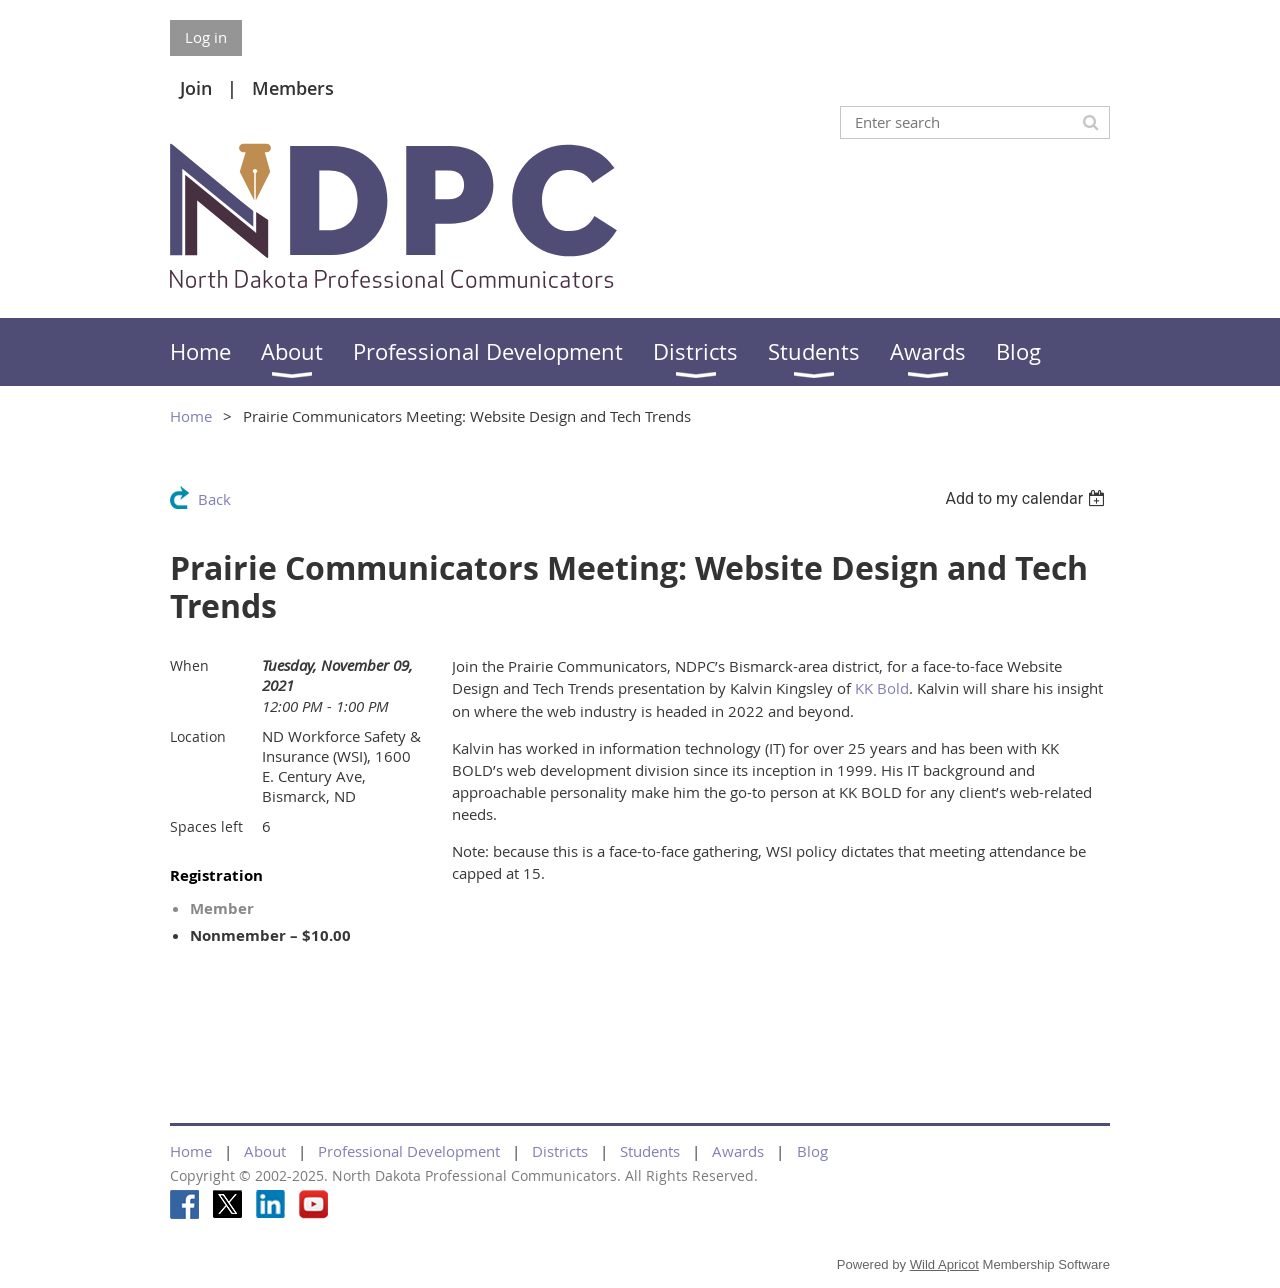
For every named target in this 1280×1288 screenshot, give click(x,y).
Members (293, 88)
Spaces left (206, 826)
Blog (812, 1151)
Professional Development (409, 1151)
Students (650, 1151)
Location (198, 736)
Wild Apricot (944, 1264)
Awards (738, 1151)
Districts (560, 1151)
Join (196, 88)
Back (214, 499)
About (265, 1151)
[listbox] (1027, 498)
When (189, 665)
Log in (206, 37)
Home (191, 416)
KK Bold (882, 688)
